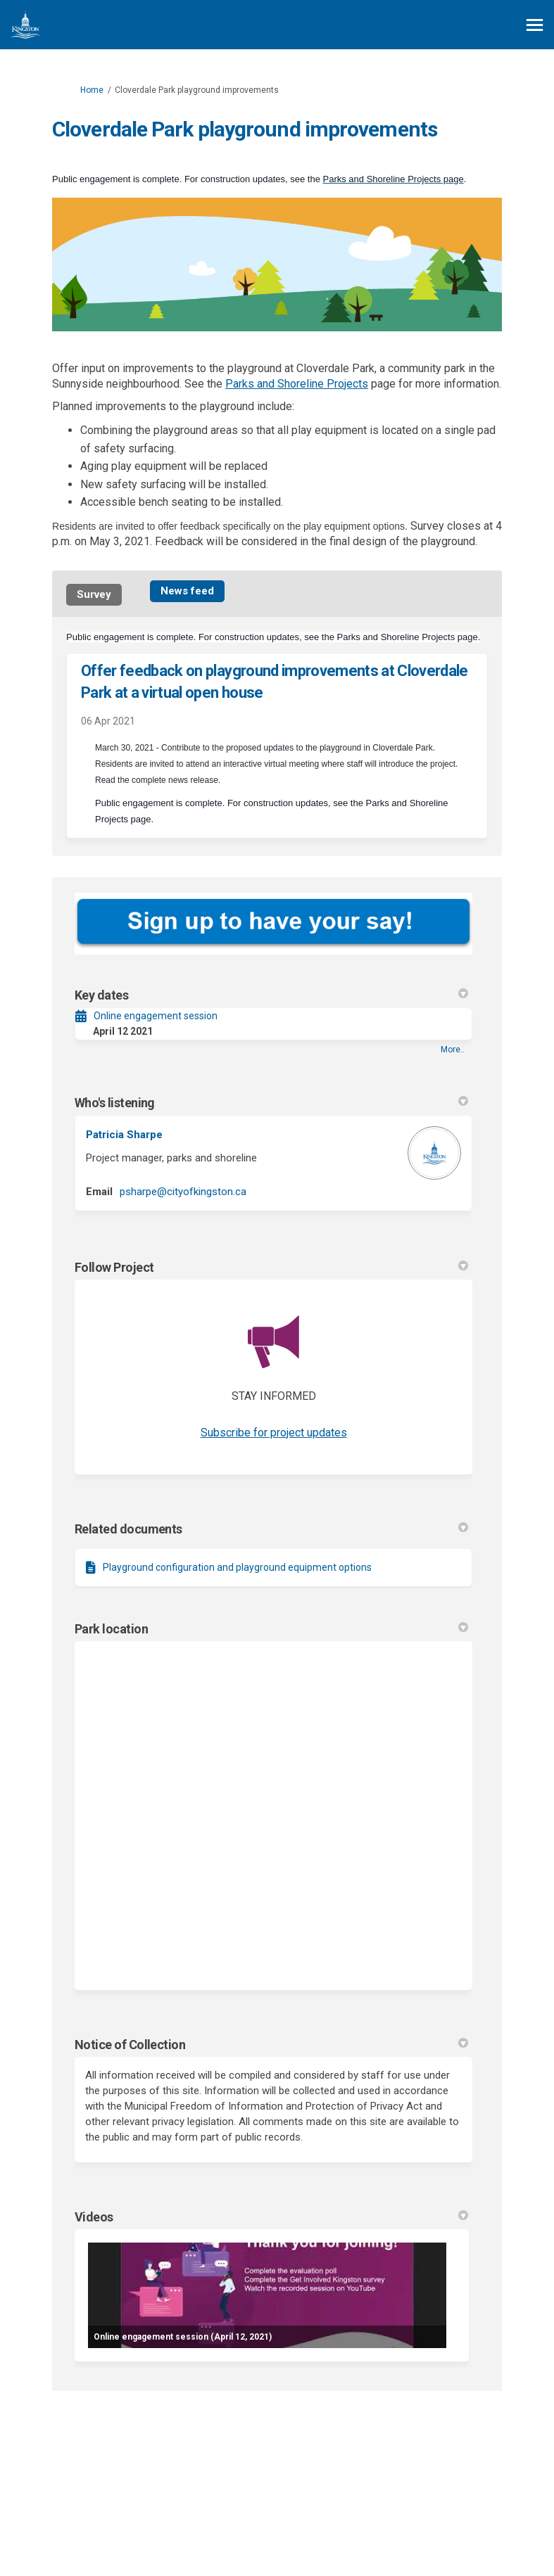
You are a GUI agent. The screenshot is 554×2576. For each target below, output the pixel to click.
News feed (187, 591)
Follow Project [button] (271, 1267)
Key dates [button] (271, 995)
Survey (94, 594)
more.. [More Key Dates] (453, 1049)
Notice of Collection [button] (271, 2044)
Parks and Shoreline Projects (296, 383)
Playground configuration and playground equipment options (237, 1567)
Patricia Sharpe (124, 1134)
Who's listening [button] (271, 1102)
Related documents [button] (271, 1529)
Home (91, 90)
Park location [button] (271, 1628)
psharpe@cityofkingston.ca (183, 1191)
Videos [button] (271, 2217)
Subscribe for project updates (274, 1432)
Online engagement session (156, 1015)
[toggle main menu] (534, 25)
